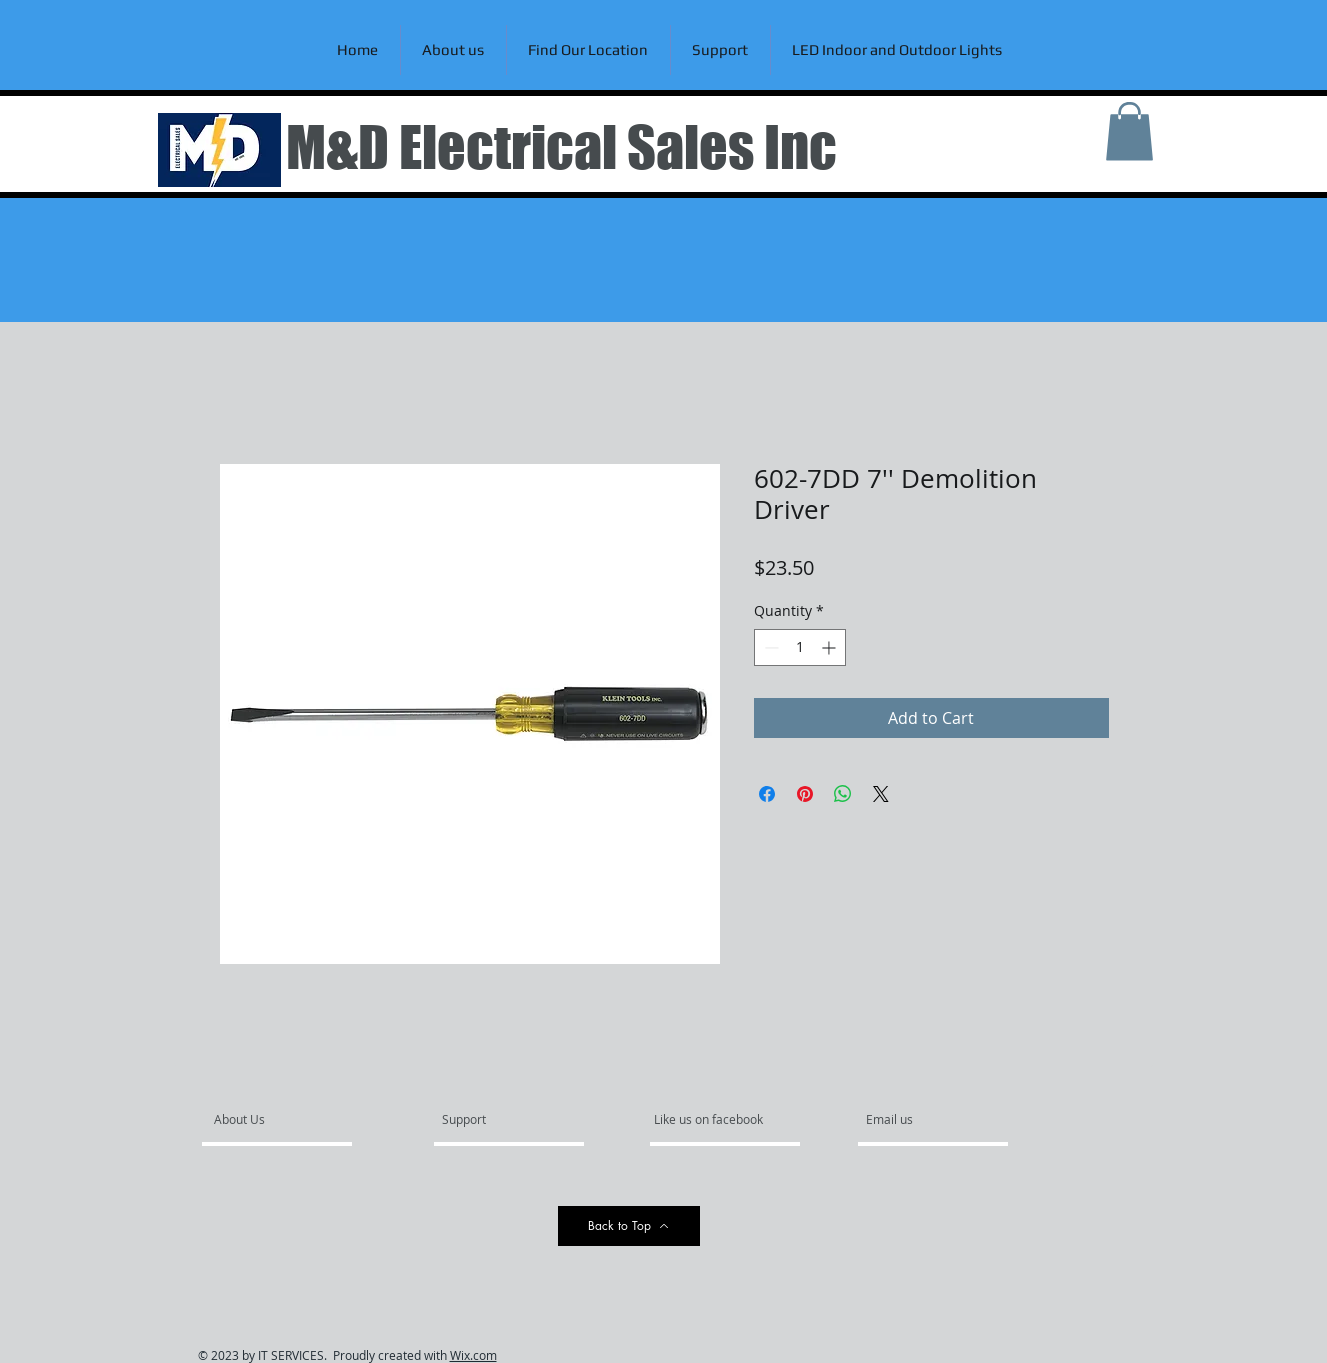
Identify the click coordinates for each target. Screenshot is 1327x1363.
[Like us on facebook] (714, 1120)
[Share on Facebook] (767, 794)
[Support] (489, 1120)
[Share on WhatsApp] (843, 794)
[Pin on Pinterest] (805, 794)
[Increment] (830, 647)
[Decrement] (769, 647)
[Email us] (920, 1120)
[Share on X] (881, 794)
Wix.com (473, 1355)
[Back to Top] (629, 1226)
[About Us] (290, 1120)
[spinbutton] (800, 647)
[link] (1129, 131)
